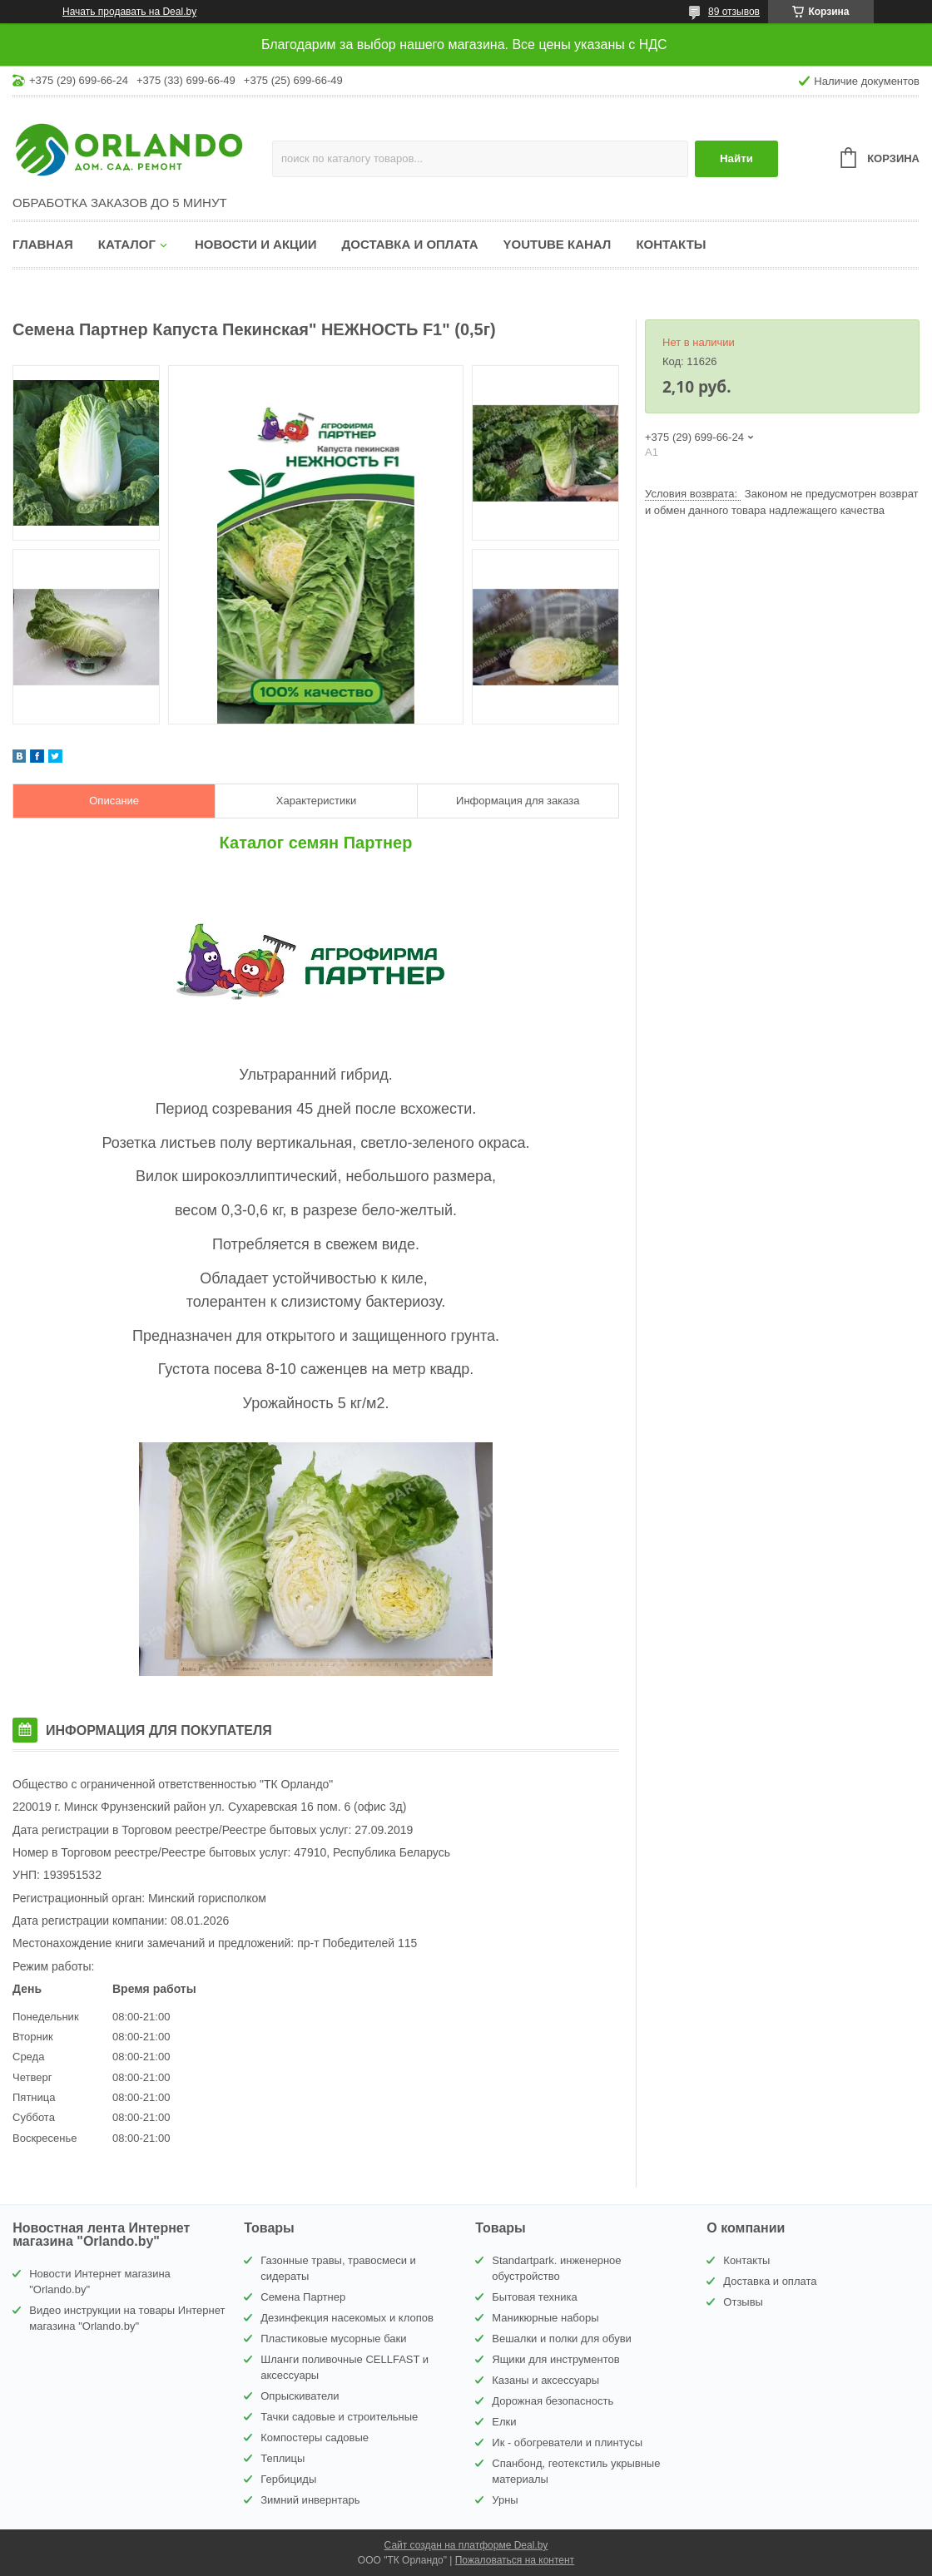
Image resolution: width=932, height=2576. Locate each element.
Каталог (127, 244)
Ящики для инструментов (555, 2359)
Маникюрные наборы (545, 2317)
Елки (504, 2421)
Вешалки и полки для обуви (562, 2338)
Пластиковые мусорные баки (333, 2338)
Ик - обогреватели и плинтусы (567, 2442)
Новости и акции (256, 244)
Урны (505, 2500)
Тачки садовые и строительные (339, 2416)
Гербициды (288, 2479)
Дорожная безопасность (552, 2401)
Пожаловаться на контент (514, 2560)
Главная (42, 244)
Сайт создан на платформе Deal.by (466, 2545)
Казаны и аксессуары (545, 2380)
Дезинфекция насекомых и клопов (347, 2317)
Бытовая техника (534, 2297)
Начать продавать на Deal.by (129, 11)
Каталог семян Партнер (316, 842)
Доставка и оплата (410, 244)
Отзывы (743, 2302)
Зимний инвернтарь (309, 2500)
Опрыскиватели (299, 2396)
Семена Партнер (302, 2297)
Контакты (671, 244)
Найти (736, 158)
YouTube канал (557, 244)
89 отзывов (734, 11)
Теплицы (282, 2458)
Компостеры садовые (314, 2437)
